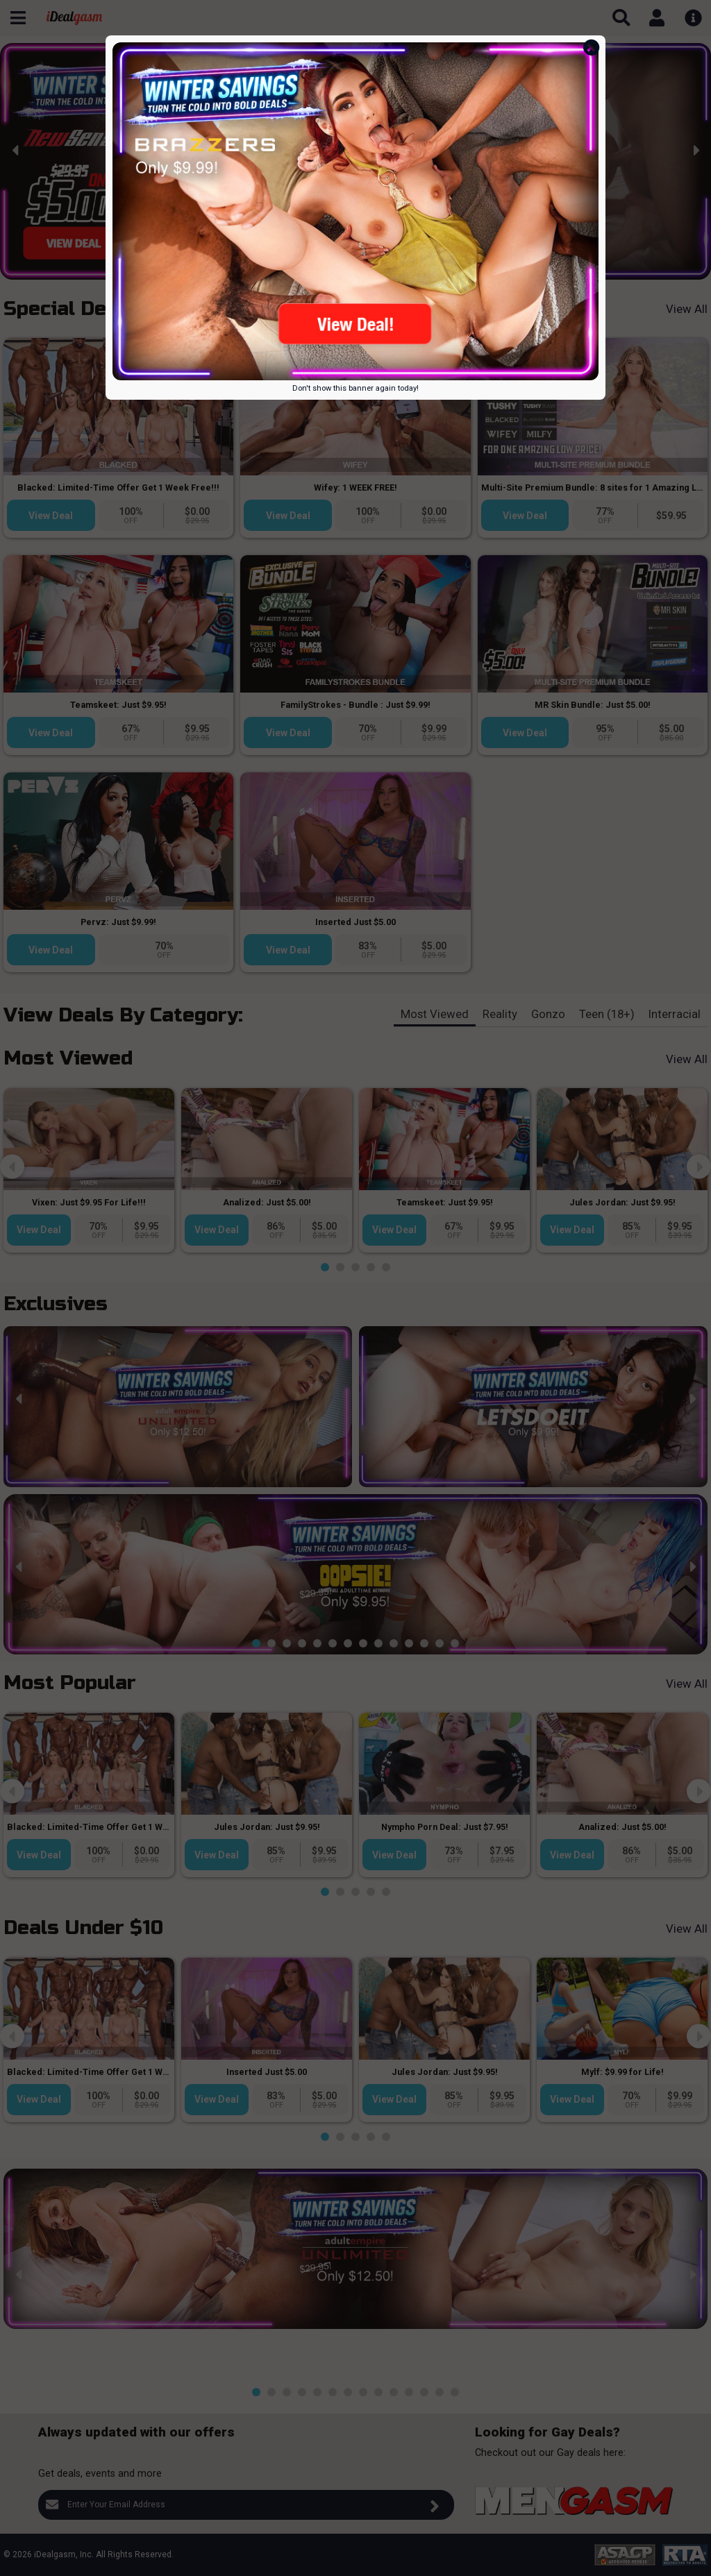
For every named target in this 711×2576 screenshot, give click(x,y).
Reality (500, 1014)
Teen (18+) (607, 1014)
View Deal (50, 515)
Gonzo (548, 1014)
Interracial (675, 1014)
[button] (248, 268)
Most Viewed (435, 1014)
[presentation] (15, 149)
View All (687, 309)
